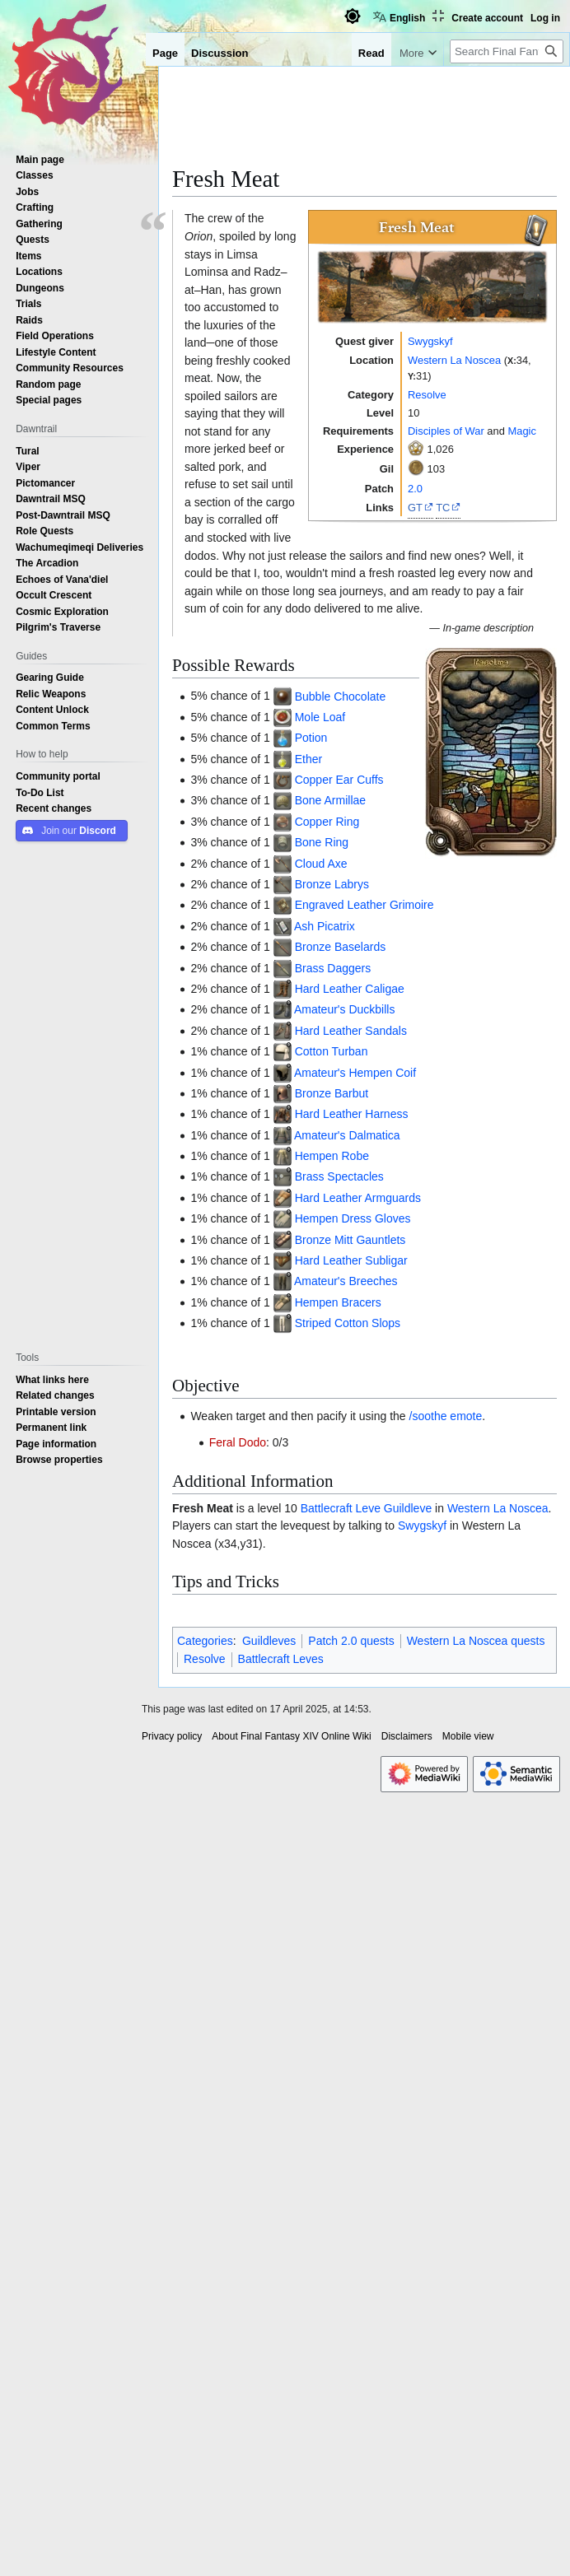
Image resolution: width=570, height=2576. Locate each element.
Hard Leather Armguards (358, 1197)
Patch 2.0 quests (351, 1640)
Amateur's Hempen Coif (355, 1072)
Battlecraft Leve (341, 1508)
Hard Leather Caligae (349, 988)
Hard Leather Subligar (351, 1260)
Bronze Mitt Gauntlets (350, 1239)
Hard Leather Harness (352, 1113)
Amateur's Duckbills (344, 1009)
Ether (308, 759)
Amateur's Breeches (346, 1281)
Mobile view (468, 1736)
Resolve (427, 394)
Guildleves (269, 1640)
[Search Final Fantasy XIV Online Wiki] (506, 51)
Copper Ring (327, 821)
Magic (521, 430)
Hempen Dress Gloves (353, 1218)
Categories (205, 1640)
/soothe (428, 1416)
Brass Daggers (333, 968)
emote (466, 1416)
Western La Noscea (454, 359)
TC (443, 507)
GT (415, 507)
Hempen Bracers (338, 1302)
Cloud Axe (321, 863)
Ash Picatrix (324, 926)
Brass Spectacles (339, 1176)
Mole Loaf (320, 717)
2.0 (415, 488)
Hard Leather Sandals (351, 1030)
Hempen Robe (332, 1155)
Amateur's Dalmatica (347, 1135)
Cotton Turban (331, 1051)
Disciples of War (446, 430)
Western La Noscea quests (476, 1640)
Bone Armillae (330, 800)
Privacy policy (172, 1736)
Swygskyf (430, 341)
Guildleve (408, 1508)
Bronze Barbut (332, 1093)
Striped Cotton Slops (347, 1323)
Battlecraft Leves (281, 1658)
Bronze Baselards (340, 946)
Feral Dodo (237, 1442)
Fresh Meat (202, 1508)
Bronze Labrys (332, 884)
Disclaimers (406, 1736)
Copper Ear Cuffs (339, 779)
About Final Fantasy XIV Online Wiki (291, 1736)
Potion (311, 737)
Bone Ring (321, 842)
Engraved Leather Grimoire (364, 904)
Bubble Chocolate (340, 696)
